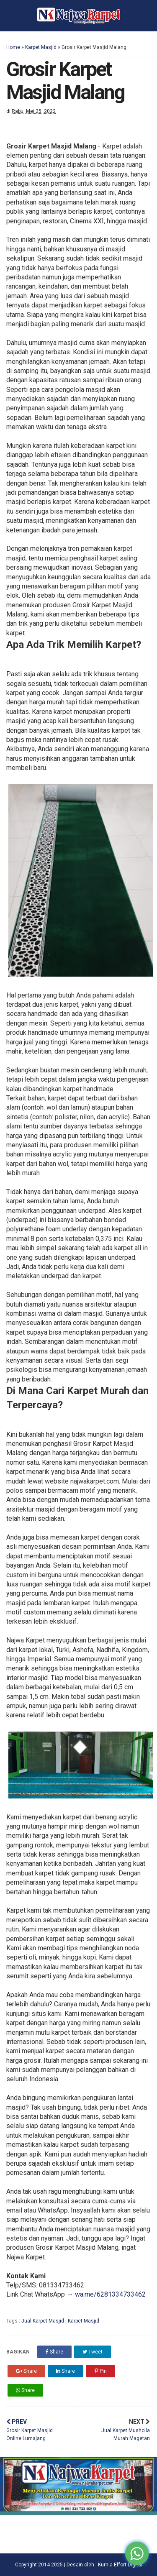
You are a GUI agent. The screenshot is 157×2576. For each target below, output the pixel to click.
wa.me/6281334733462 (110, 2294)
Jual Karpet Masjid (43, 2321)
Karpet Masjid (41, 47)
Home (13, 47)
